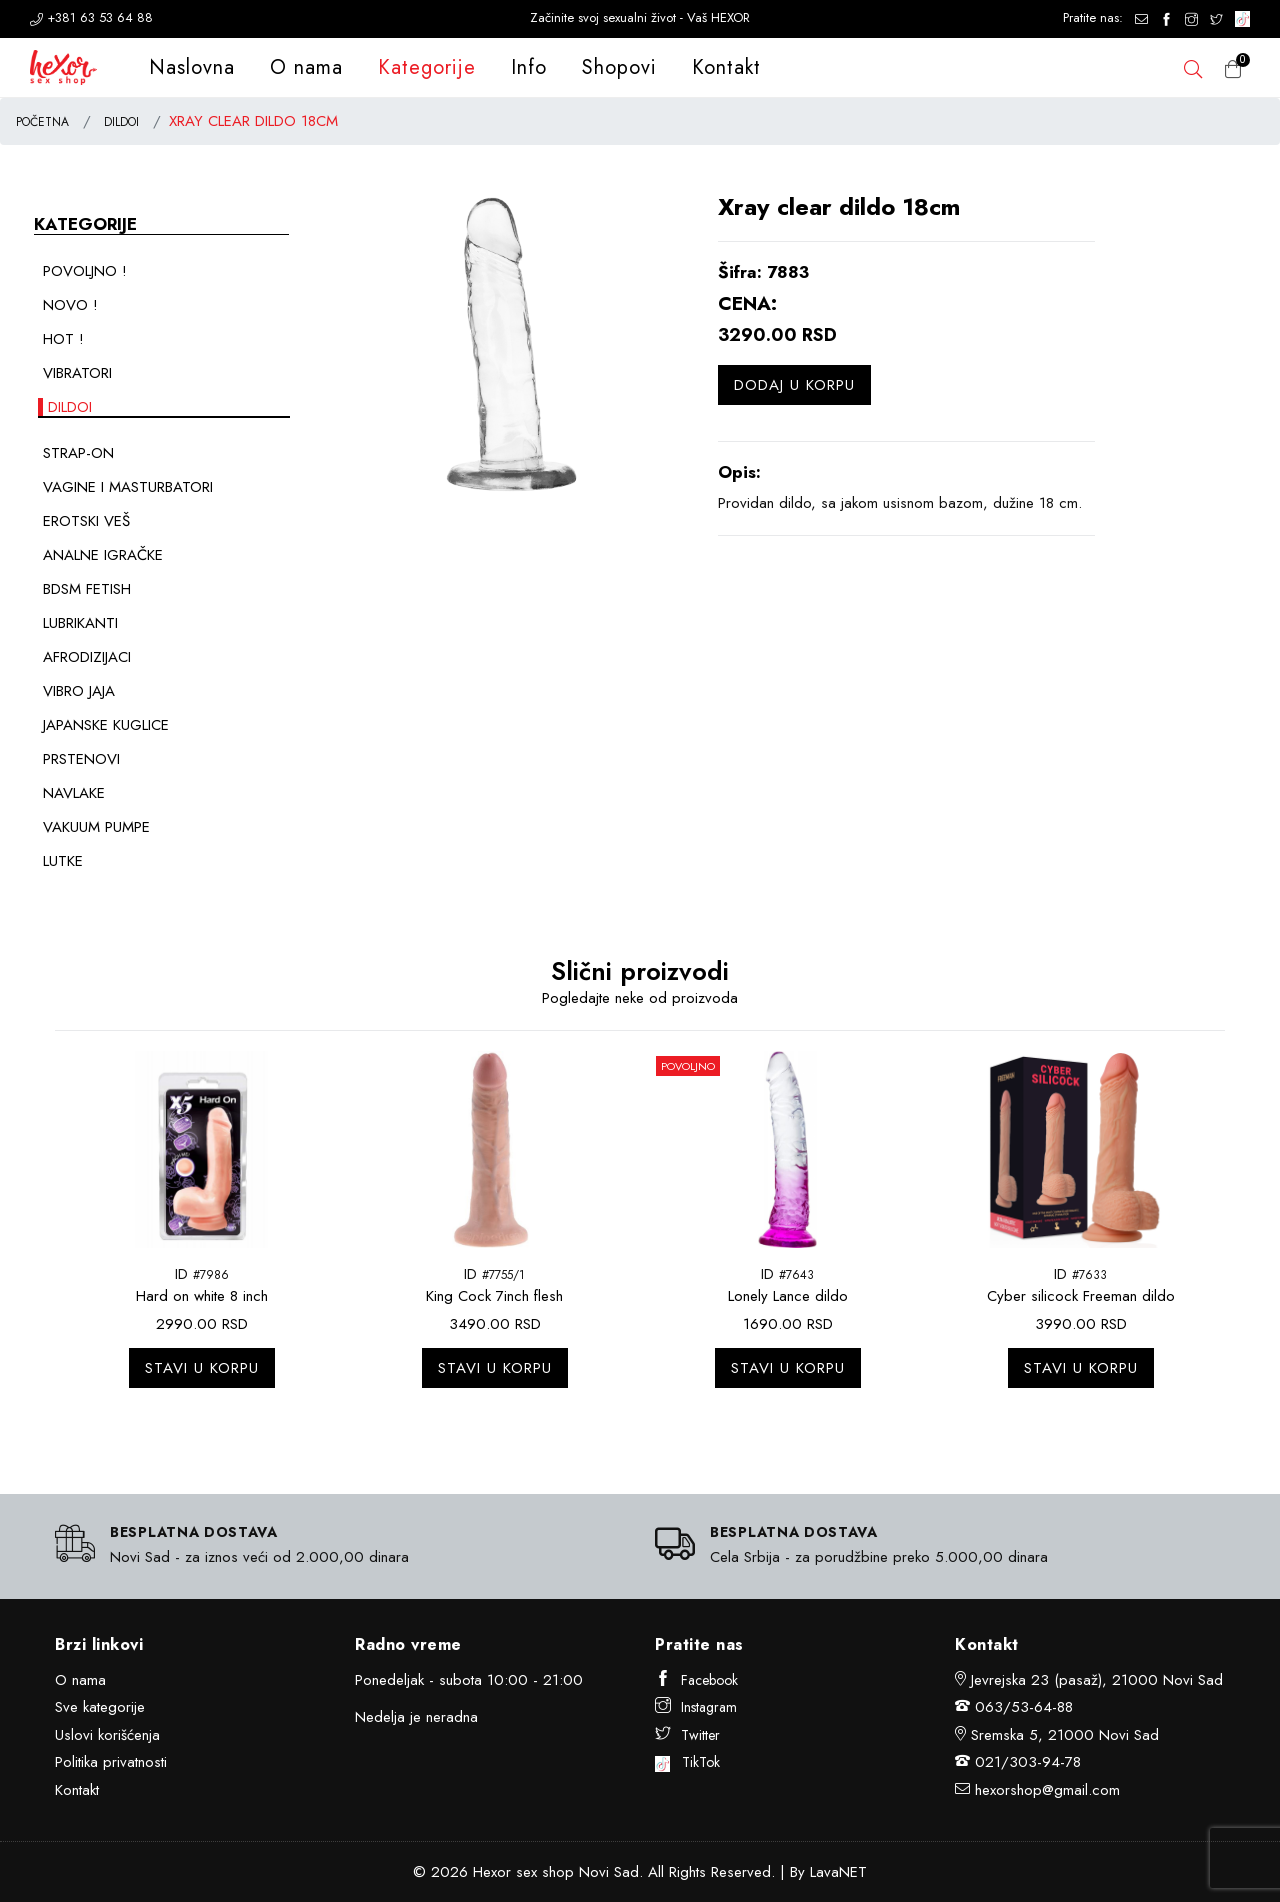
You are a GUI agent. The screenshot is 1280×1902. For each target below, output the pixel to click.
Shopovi (619, 67)
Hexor (492, 1872)
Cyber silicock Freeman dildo (1081, 1296)
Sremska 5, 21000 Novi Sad (1065, 1735)
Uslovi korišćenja (107, 1735)
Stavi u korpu (202, 1368)
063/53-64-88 (1024, 1707)
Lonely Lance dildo (788, 1296)
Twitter (687, 1735)
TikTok (687, 1762)
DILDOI (121, 122)
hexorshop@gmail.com (1047, 1790)
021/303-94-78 (1028, 1762)
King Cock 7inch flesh (494, 1296)
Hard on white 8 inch (202, 1296)
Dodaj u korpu (794, 385)
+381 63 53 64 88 (91, 17)
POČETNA (42, 122)
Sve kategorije (100, 1707)
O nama (306, 67)
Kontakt (726, 67)
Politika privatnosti (111, 1762)
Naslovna (192, 67)
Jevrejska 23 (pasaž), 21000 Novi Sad (1097, 1680)
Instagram (696, 1707)
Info (529, 67)
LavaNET (838, 1872)
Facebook (696, 1680)
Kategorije (427, 67)
